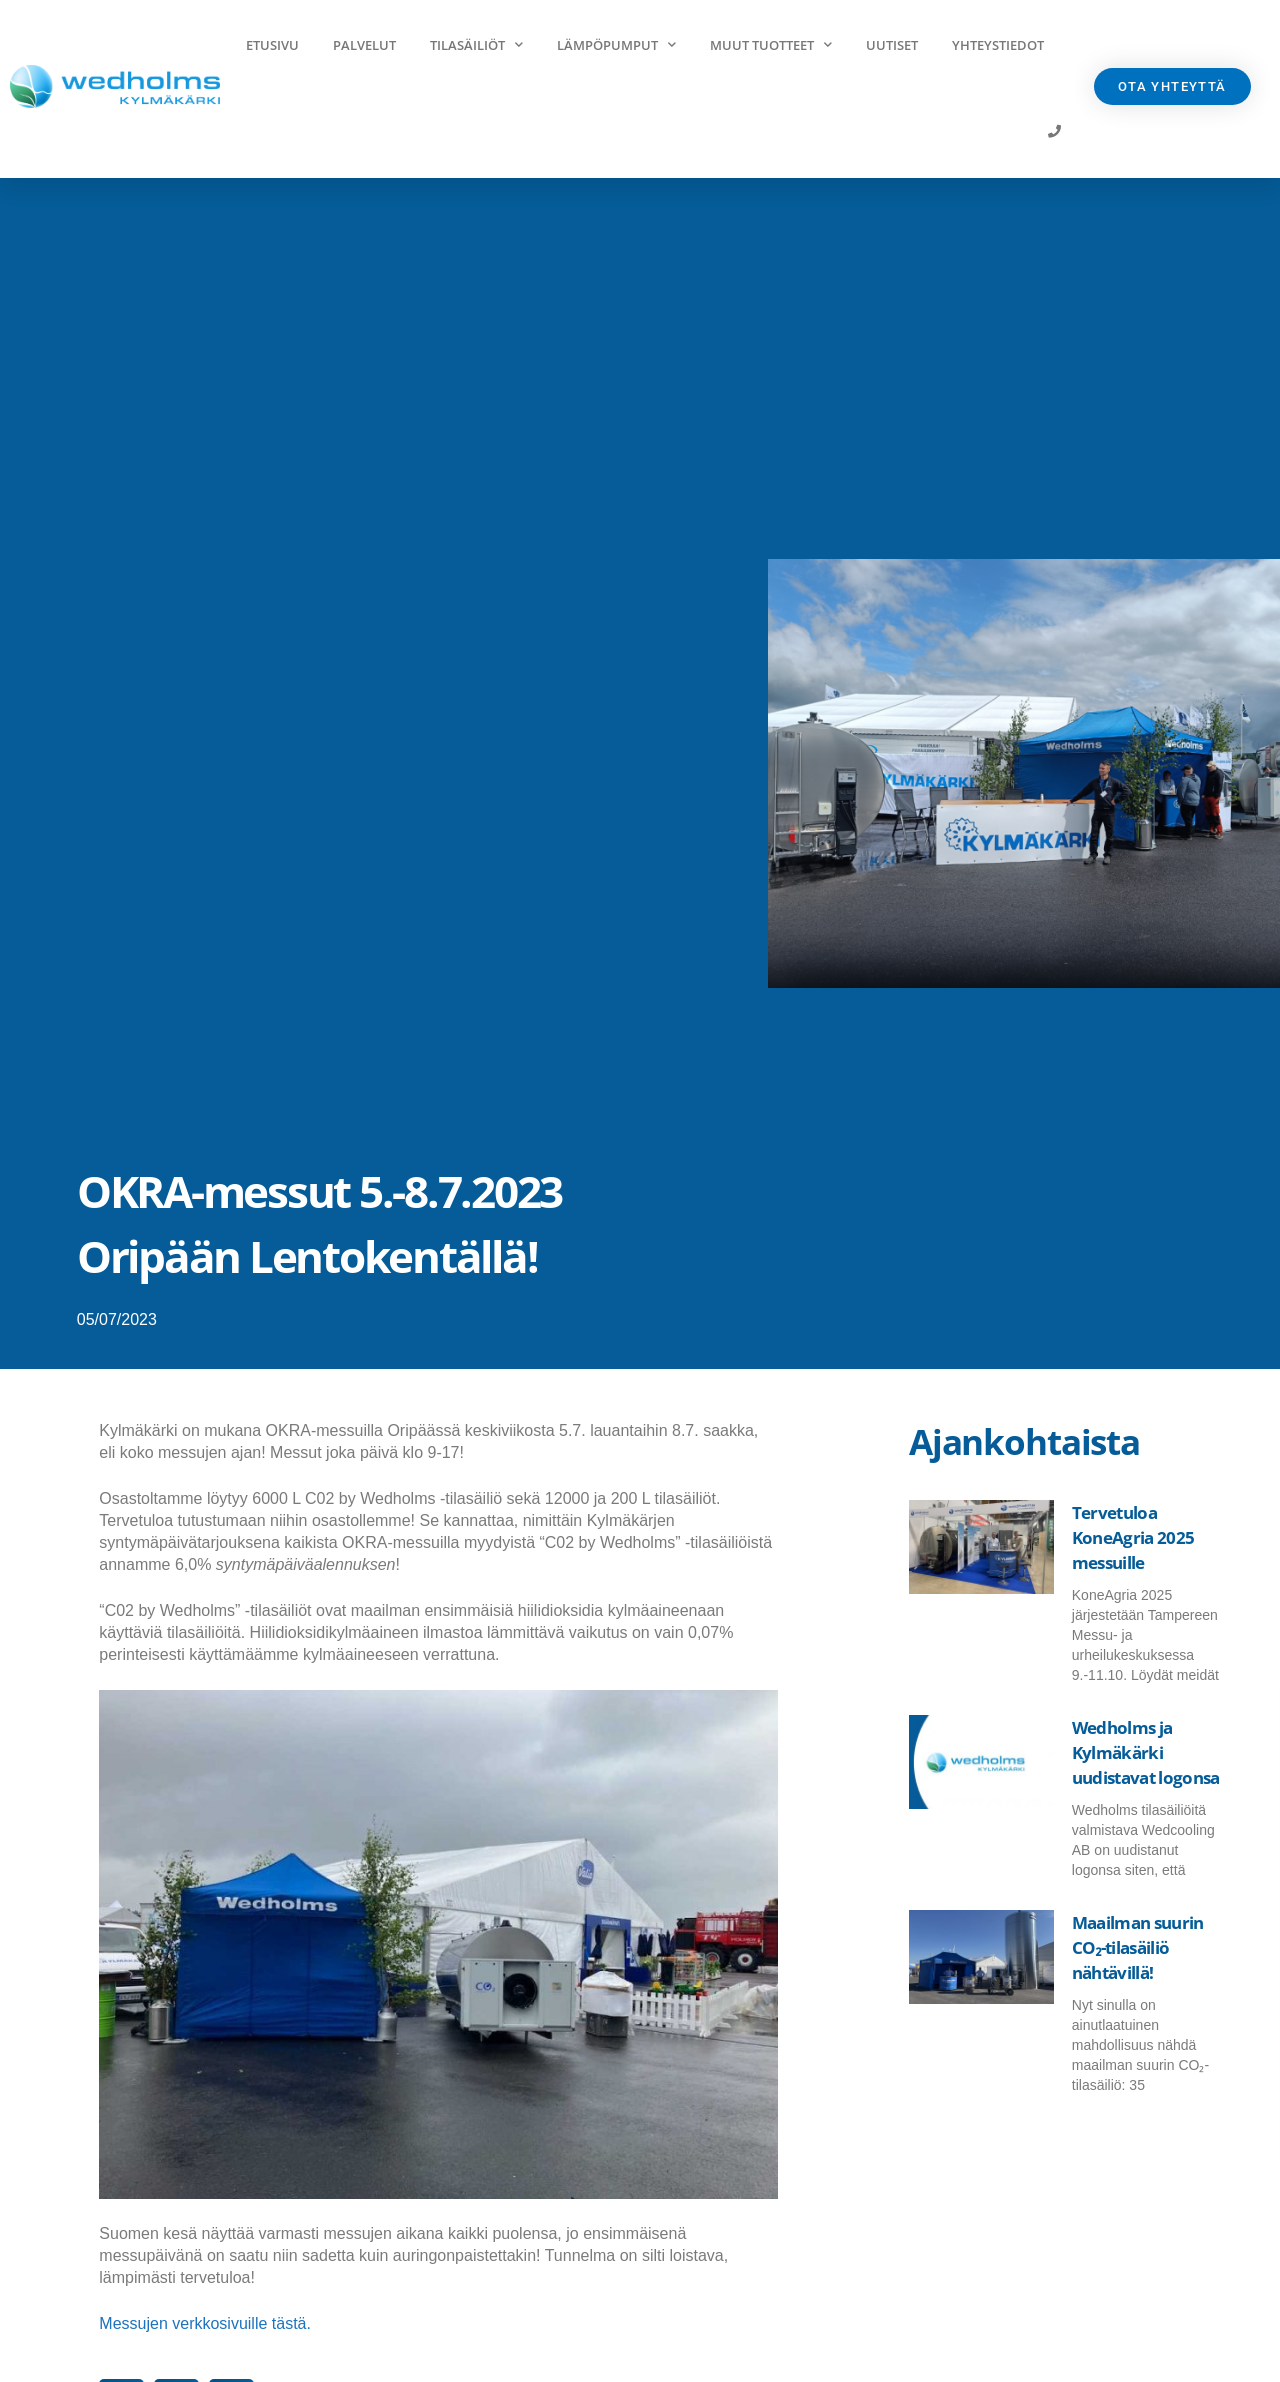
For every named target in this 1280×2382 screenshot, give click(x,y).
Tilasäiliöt (476, 44)
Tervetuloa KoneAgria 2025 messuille (1133, 1537)
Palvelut (364, 45)
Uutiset (892, 45)
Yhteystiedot (998, 45)
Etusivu (272, 45)
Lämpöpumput (616, 44)
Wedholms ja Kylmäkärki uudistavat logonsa (1146, 1752)
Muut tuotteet (771, 44)
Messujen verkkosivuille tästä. (205, 2323)
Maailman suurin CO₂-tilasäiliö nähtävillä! (1138, 1947)
